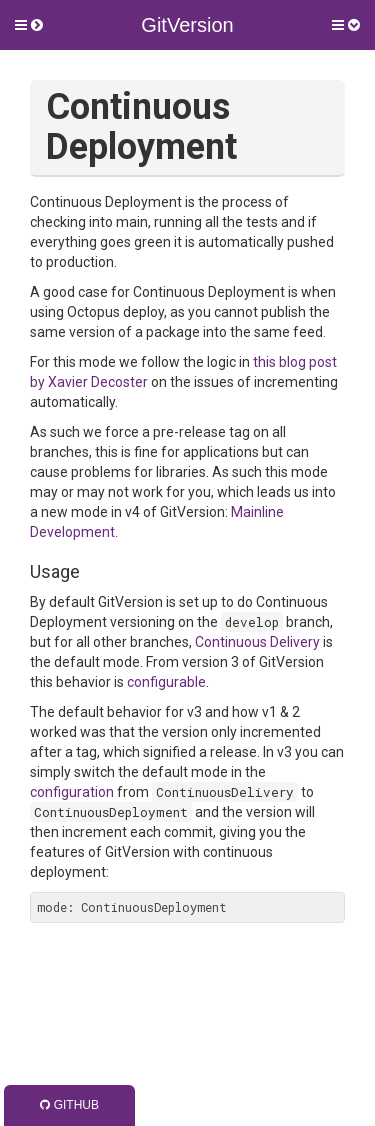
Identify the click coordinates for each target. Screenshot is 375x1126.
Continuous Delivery (257, 642)
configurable (166, 682)
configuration (72, 792)
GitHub (69, 1105)
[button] (29, 25)
